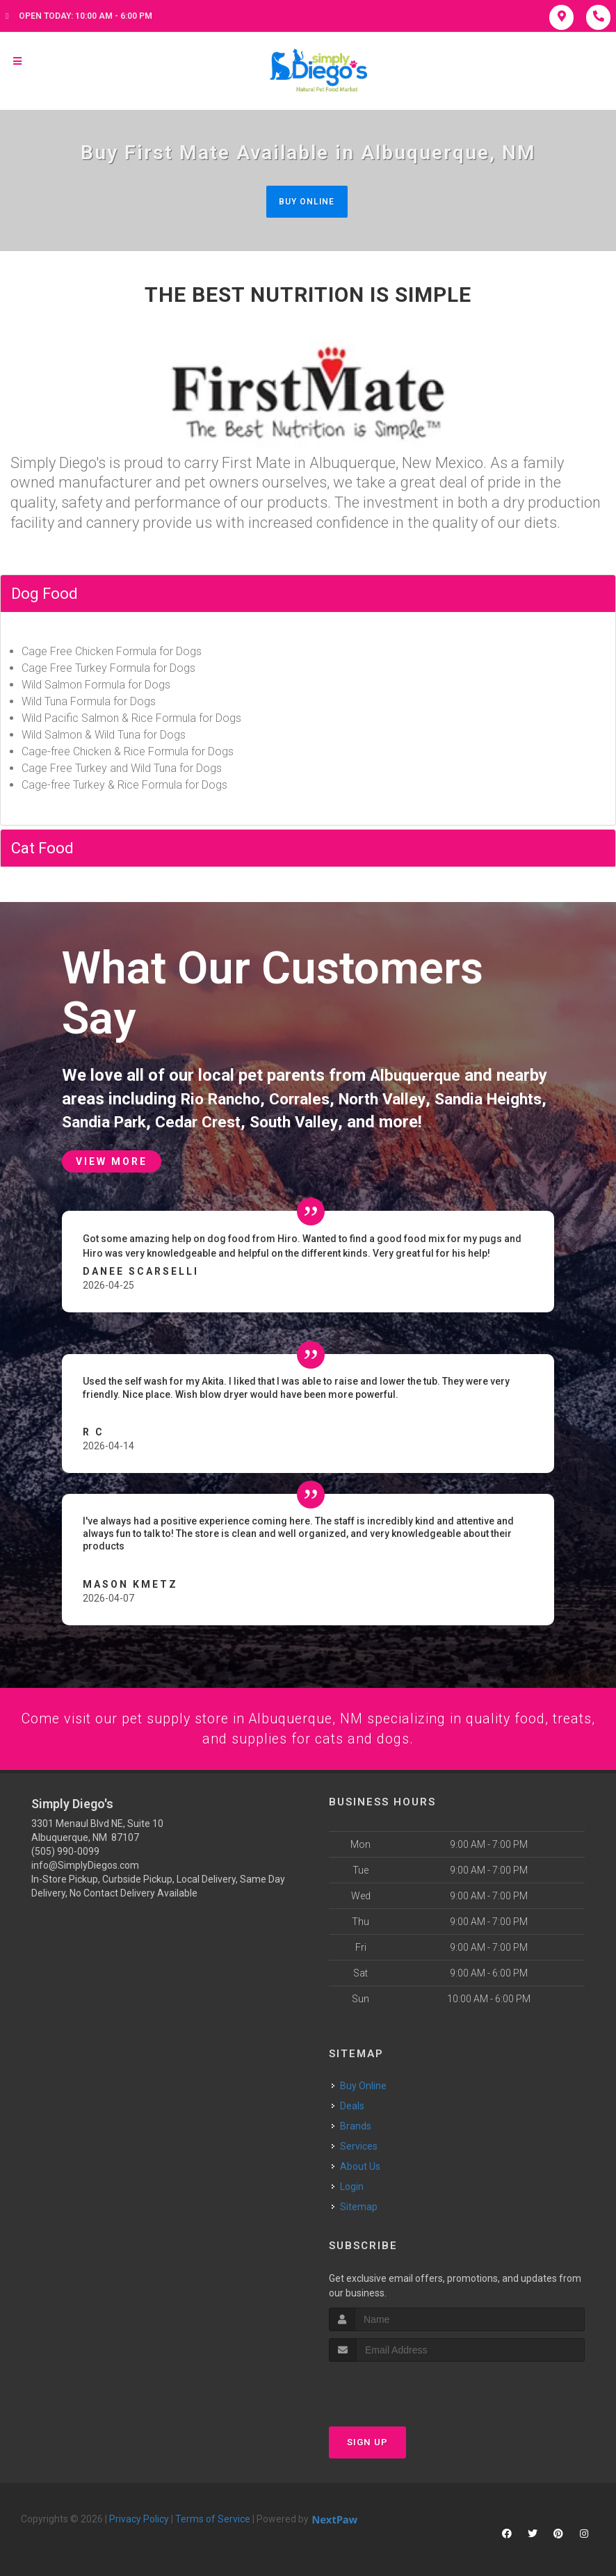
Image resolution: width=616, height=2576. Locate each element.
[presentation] (403, 2386)
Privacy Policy (139, 2517)
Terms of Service (212, 2517)
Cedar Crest (276, 1119)
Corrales (308, 1097)
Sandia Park (176, 1119)
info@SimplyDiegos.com (85, 1864)
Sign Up (367, 2441)
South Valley (377, 1119)
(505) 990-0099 (65, 1850)
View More (111, 1158)
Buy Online (307, 201)
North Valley (396, 1097)
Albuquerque (417, 1076)
